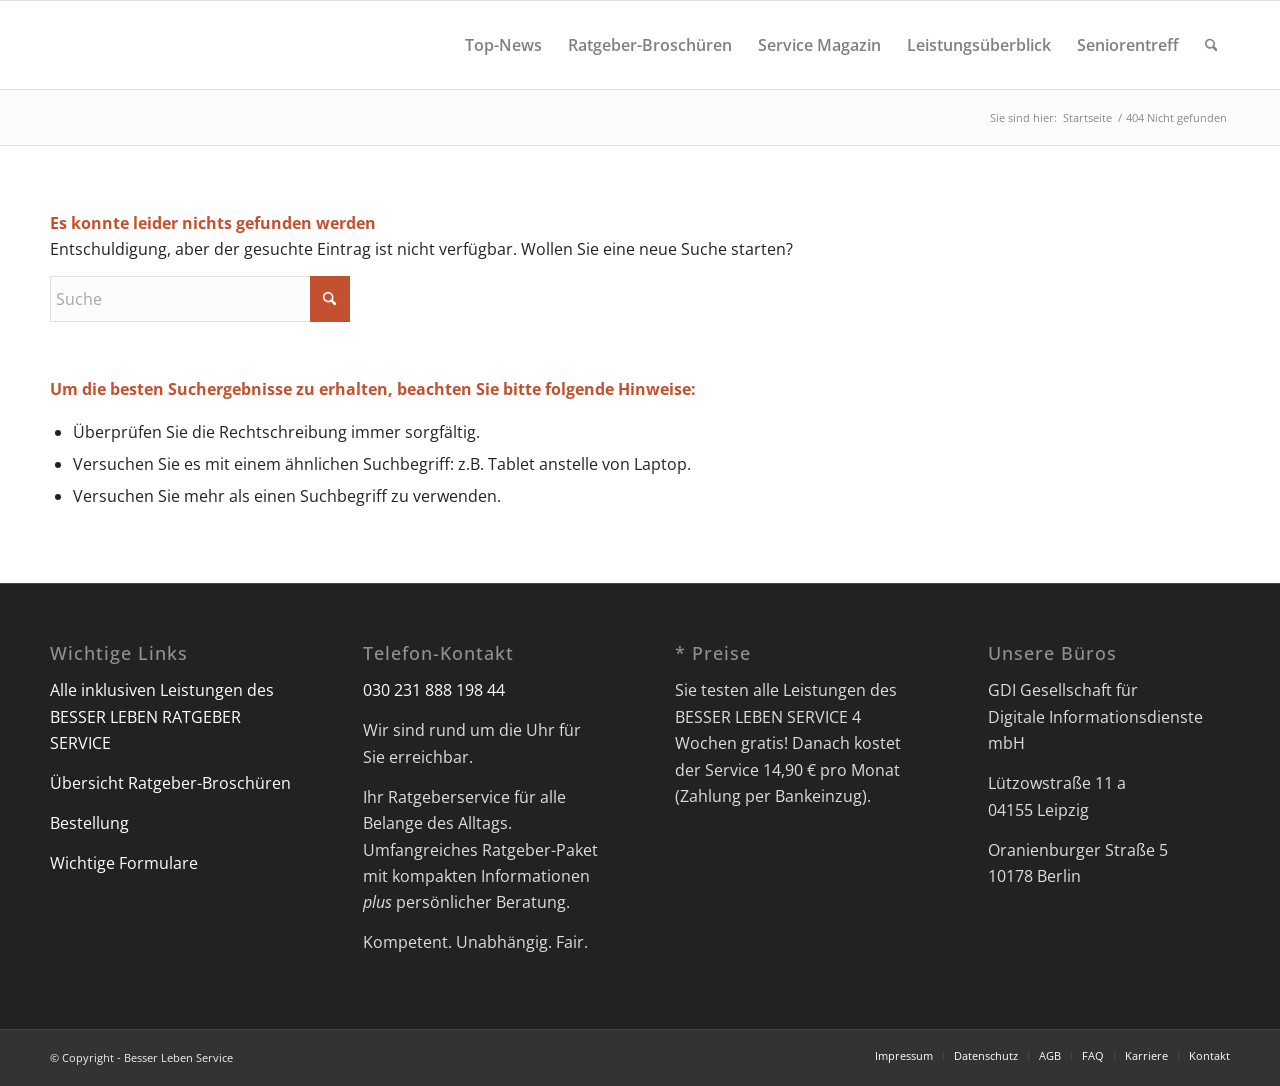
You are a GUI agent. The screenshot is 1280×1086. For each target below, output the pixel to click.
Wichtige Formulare (124, 863)
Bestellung (89, 823)
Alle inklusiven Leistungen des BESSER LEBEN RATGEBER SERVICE (162, 716)
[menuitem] (503, 45)
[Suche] (1211, 45)
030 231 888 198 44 (434, 690)
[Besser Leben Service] (51, 45)
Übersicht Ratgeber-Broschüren (170, 783)
